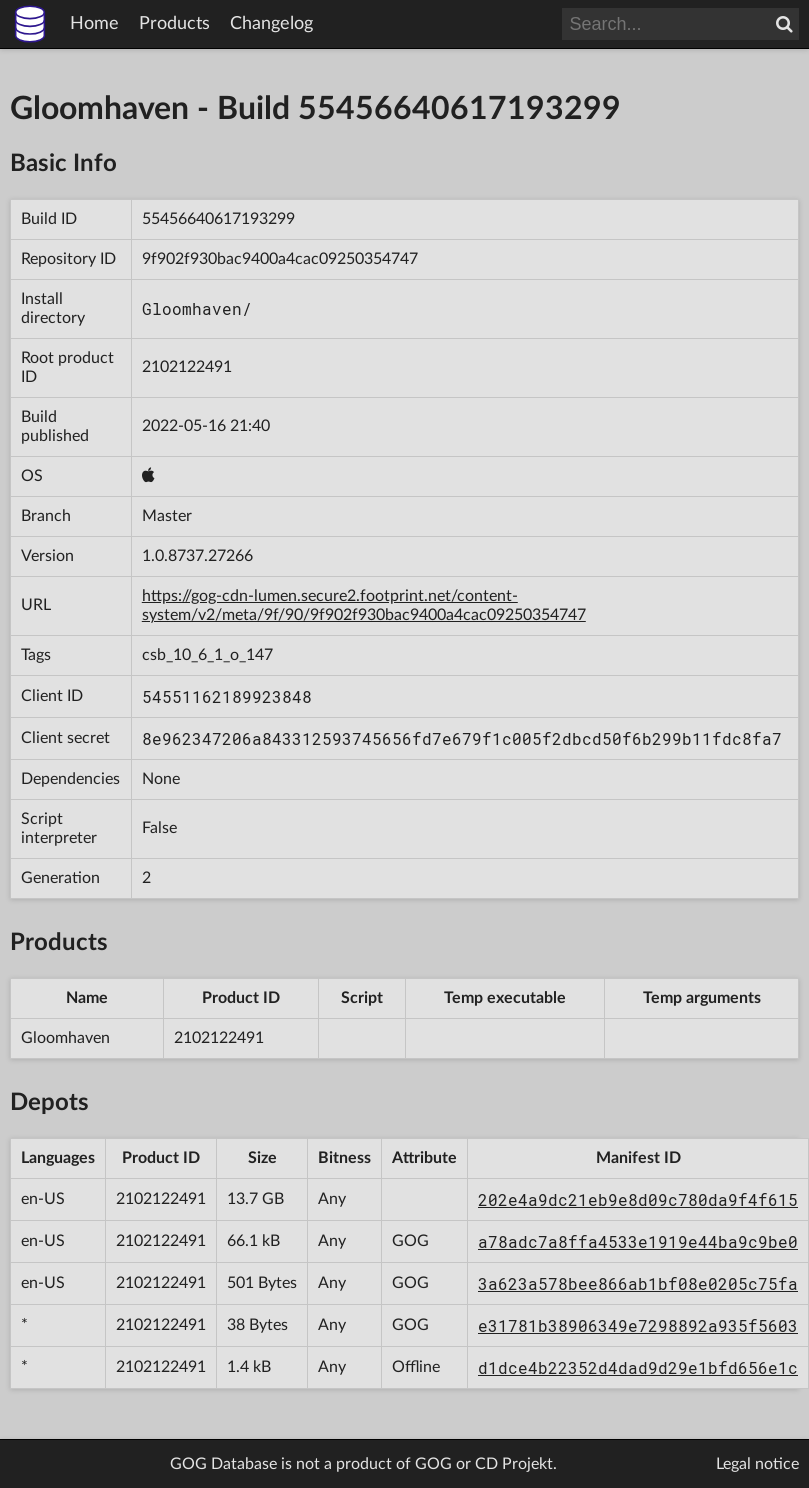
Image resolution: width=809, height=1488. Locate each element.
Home (94, 24)
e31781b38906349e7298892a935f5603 (638, 1325)
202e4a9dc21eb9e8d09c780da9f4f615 (638, 1199)
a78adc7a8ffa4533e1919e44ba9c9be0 (638, 1241)
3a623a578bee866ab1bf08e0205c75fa (638, 1283)
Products (174, 24)
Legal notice (757, 1464)
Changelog (271, 24)
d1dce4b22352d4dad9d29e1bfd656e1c (638, 1367)
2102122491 (187, 367)
